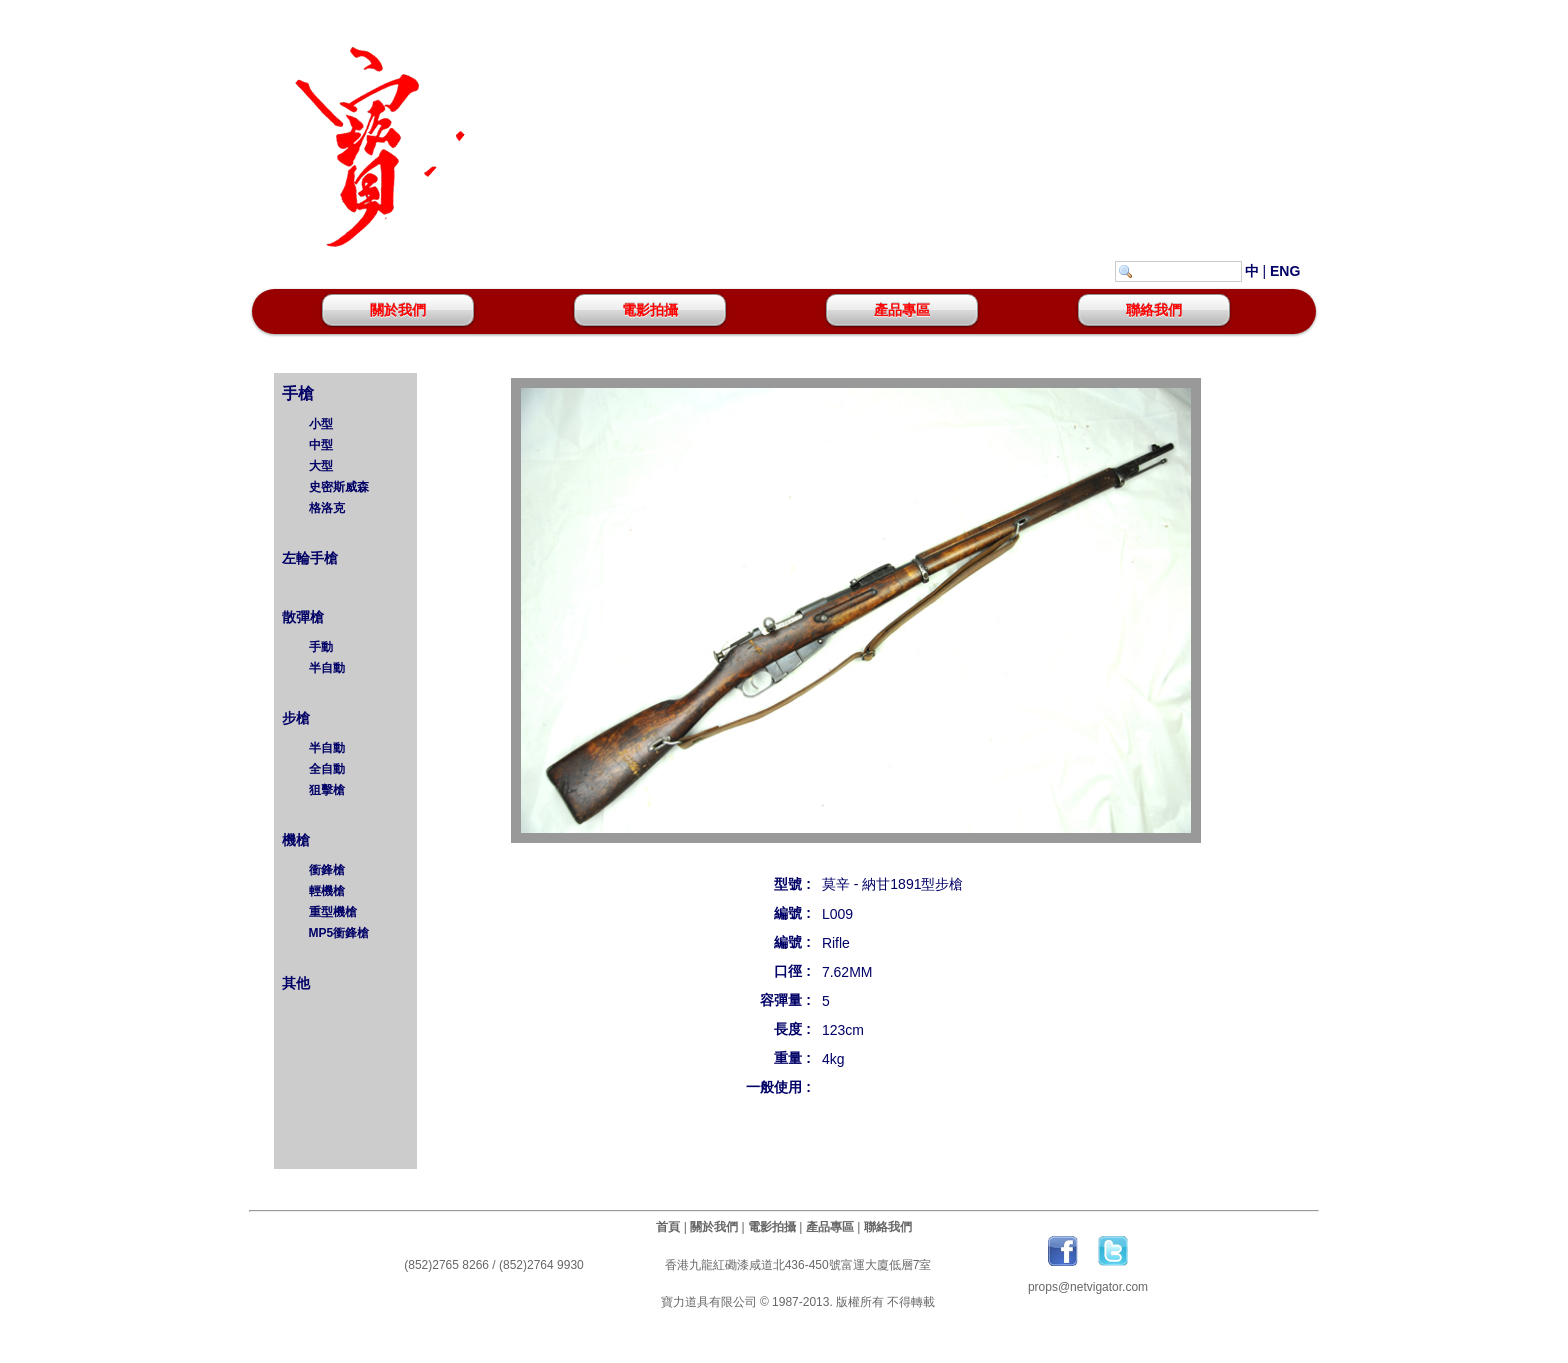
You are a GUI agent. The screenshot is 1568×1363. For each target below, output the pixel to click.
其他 (294, 983)
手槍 (296, 393)
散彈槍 (301, 617)
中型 (321, 445)
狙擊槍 (327, 790)
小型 (321, 424)
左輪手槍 (308, 558)
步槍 (294, 718)
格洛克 (327, 508)
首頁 (668, 1227)
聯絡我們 (1154, 310)
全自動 (327, 769)
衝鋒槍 (327, 870)
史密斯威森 (339, 487)
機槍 (294, 840)
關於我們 (398, 310)
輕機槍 (327, 891)
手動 (321, 647)
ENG (1285, 271)
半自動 (327, 668)
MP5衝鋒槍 (339, 933)
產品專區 (902, 310)
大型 (321, 466)
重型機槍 (333, 912)
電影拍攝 (650, 310)
